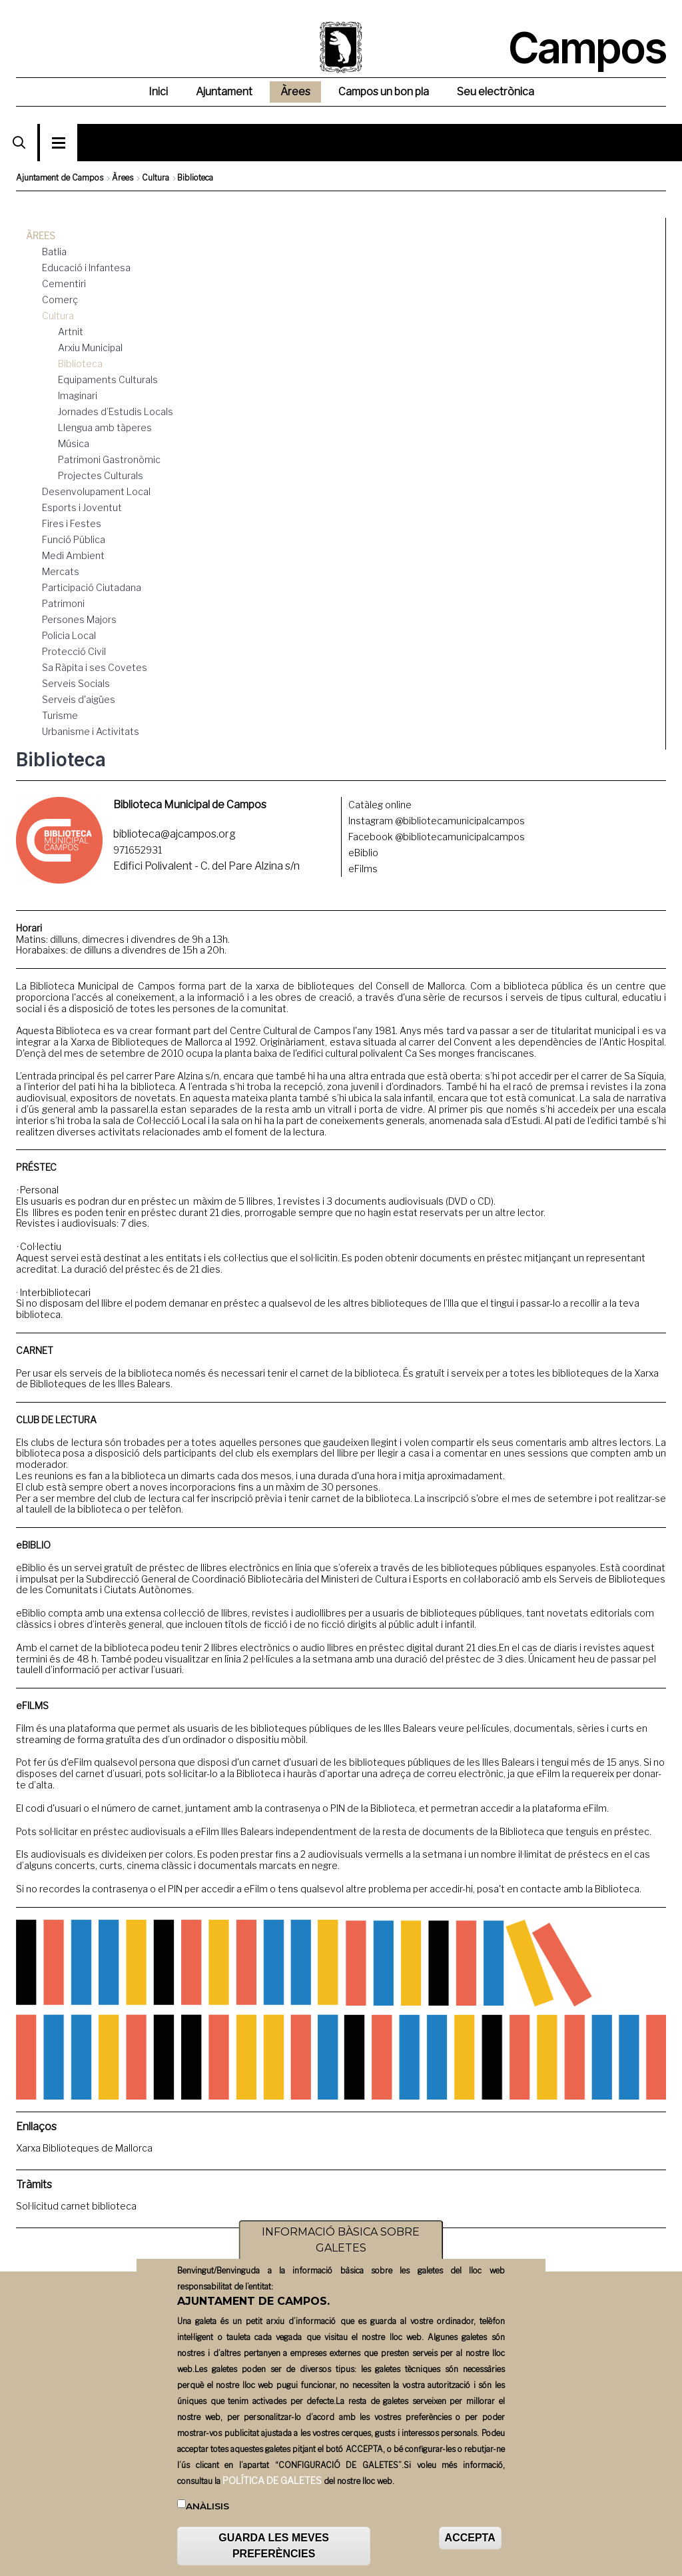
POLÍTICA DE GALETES (272, 2485)
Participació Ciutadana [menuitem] (91, 587)
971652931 (137, 850)
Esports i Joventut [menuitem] (82, 507)
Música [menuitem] (73, 443)
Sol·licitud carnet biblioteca (76, 2206)
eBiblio (363, 852)
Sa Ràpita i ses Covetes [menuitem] (94, 667)
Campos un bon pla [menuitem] (383, 91)
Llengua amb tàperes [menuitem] (105, 427)
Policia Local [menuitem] (69, 635)
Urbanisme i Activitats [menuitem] (90, 731)
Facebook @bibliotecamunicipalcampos (436, 836)
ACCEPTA (470, 2543)
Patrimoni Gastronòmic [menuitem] (109, 459)
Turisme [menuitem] (60, 715)
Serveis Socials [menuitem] (76, 683)
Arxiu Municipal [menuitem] (90, 347)
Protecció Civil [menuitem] (74, 651)
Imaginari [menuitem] (77, 395)
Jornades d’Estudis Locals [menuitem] (115, 411)
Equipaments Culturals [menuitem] (108, 379)
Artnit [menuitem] (70, 331)
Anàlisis (207, 2511)
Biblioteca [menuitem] (80, 363)
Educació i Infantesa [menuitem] (86, 267)
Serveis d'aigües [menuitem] (78, 699)
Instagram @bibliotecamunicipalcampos (436, 820)
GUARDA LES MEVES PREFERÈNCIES (273, 2551)
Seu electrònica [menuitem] (495, 91)
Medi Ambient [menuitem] (73, 555)
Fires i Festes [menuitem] (71, 523)
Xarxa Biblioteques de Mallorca (84, 2148)
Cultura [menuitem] (58, 315)
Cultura (155, 178)
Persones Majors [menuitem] (79, 619)
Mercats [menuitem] (60, 571)
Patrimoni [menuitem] (63, 603)
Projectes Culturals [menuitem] (100, 475)
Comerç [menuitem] (60, 299)
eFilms (363, 868)
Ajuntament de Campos (59, 178)
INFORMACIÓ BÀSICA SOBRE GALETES (341, 2245)
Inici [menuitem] (158, 91)
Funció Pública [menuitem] (73, 539)
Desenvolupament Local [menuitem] (96, 491)
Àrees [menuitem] (295, 91)
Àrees (122, 178)
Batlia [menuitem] (54, 251)
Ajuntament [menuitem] (224, 91)
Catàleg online (380, 804)
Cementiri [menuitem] (64, 283)
